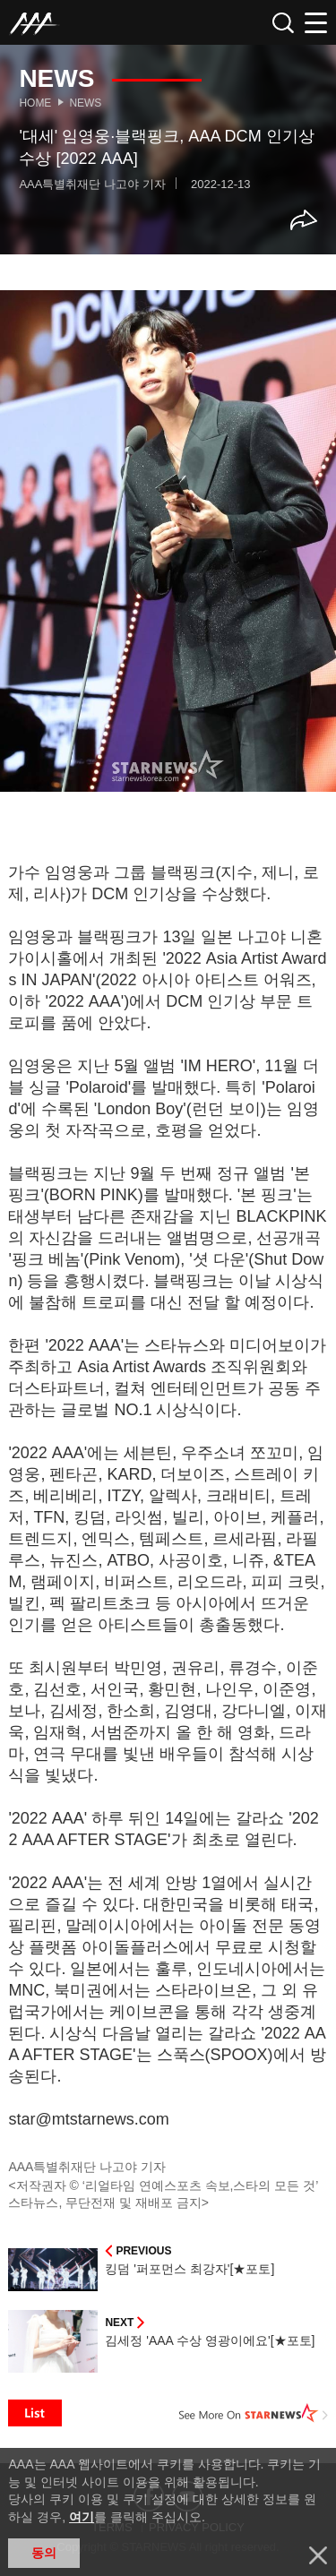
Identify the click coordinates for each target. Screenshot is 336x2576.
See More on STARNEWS (253, 2413)
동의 (43, 2553)
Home (35, 103)
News (85, 103)
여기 (81, 2517)
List (35, 2413)
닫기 (318, 2555)
